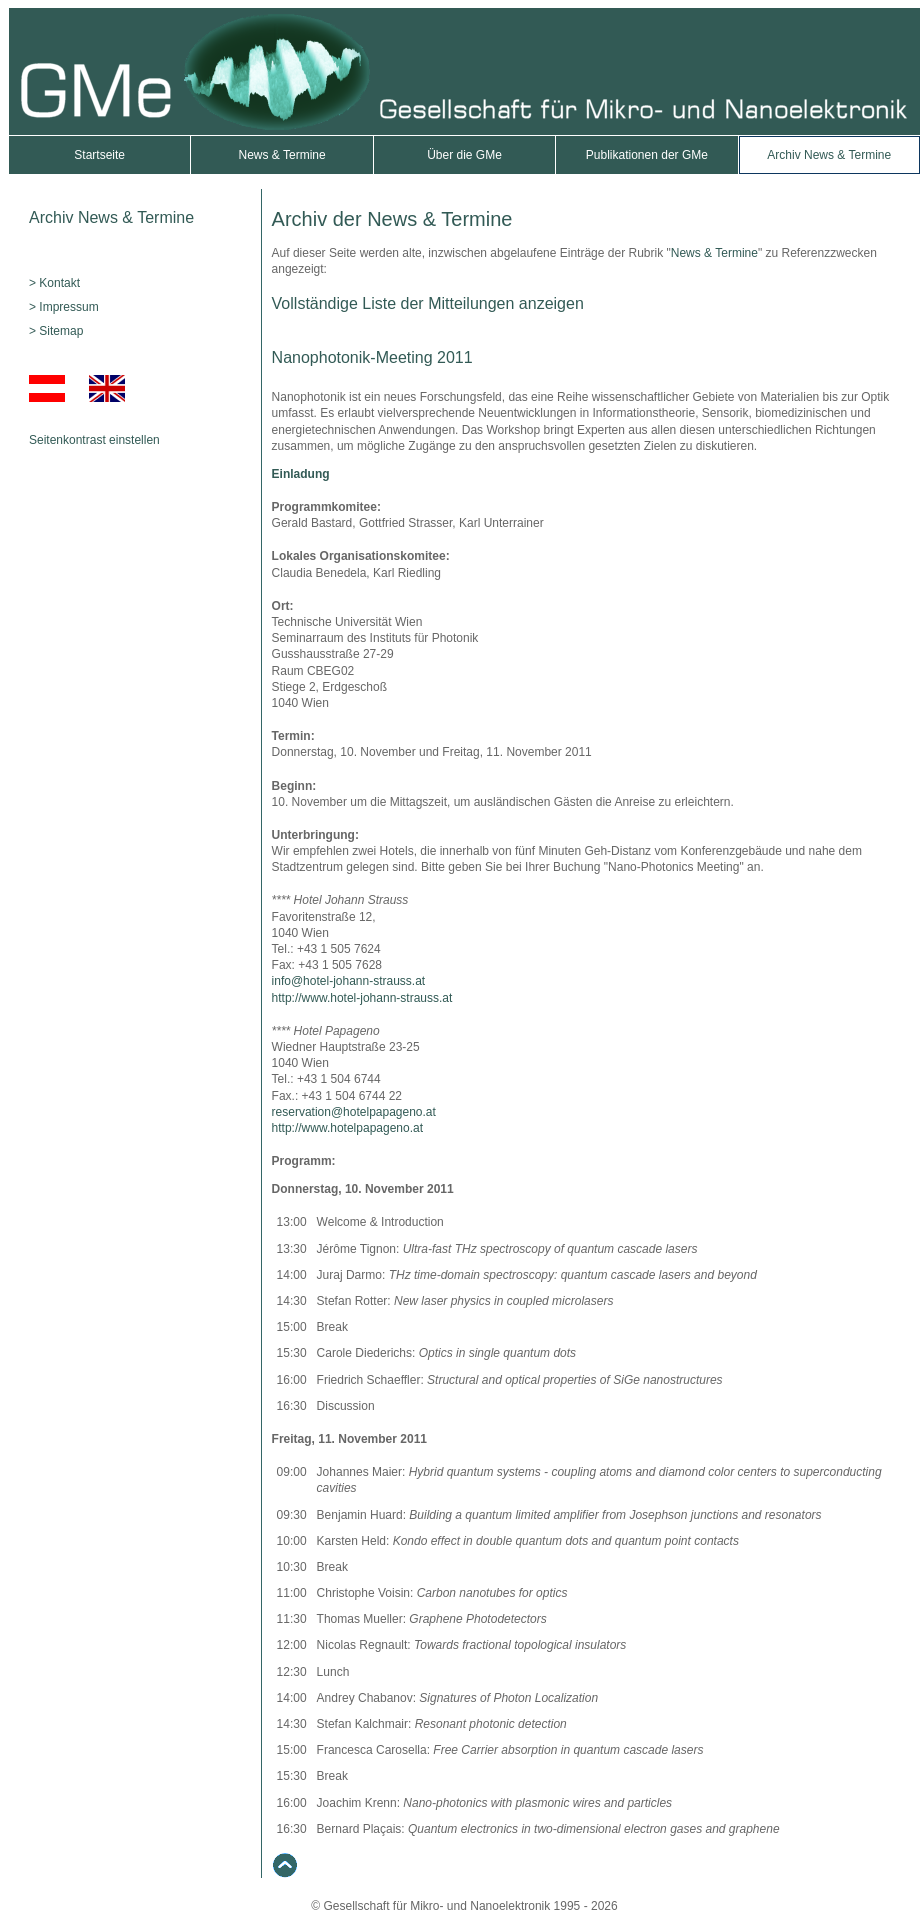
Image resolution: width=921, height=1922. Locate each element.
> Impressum (64, 307)
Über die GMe (464, 155)
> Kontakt (54, 283)
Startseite (99, 155)
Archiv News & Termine (829, 155)
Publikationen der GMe (647, 155)
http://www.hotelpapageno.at (347, 1128)
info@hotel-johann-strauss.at (349, 981)
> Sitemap (56, 331)
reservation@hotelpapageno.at (354, 1112)
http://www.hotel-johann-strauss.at (362, 998)
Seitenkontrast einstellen (94, 440)
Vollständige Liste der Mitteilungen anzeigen (428, 303)
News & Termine (282, 155)
